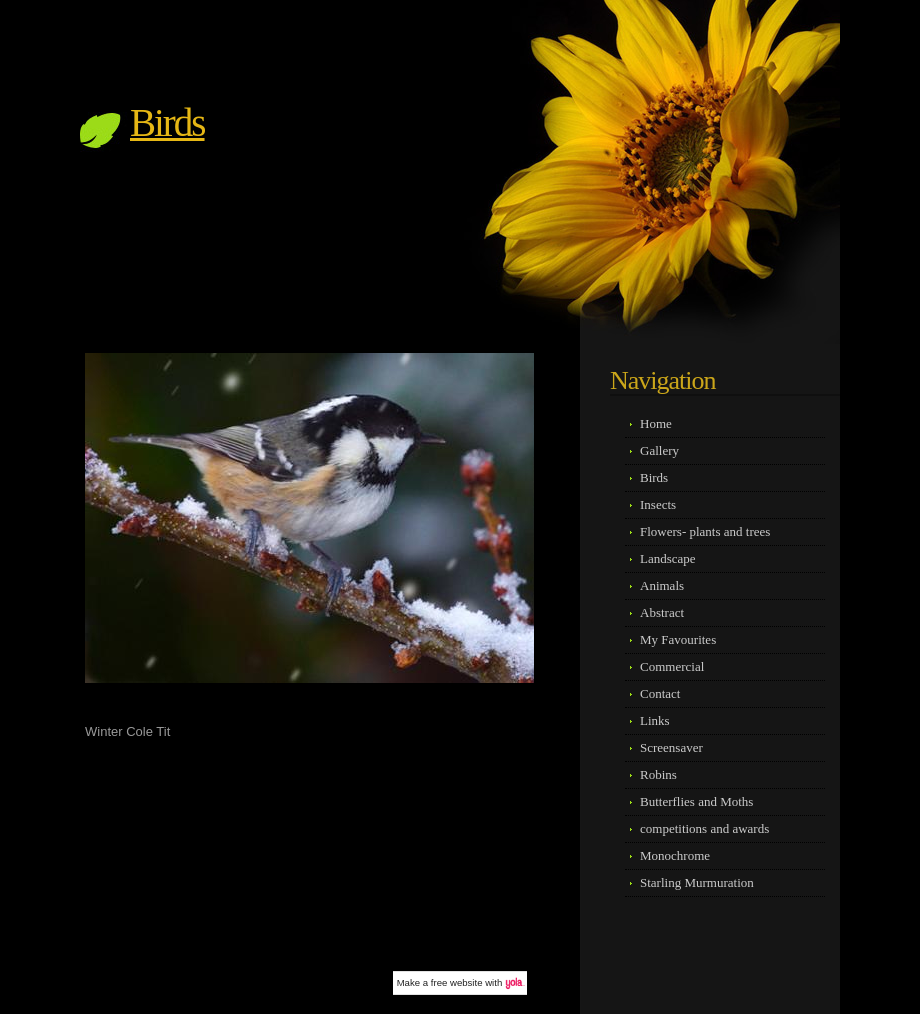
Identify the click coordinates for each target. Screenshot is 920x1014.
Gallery (659, 450)
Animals (662, 585)
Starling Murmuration (697, 882)
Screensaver (671, 747)
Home (656, 423)
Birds (167, 122)
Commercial (672, 666)
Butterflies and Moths (696, 801)
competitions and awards (704, 828)
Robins (658, 774)
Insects (658, 504)
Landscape (668, 558)
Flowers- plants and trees (705, 531)
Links (655, 720)
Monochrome (675, 855)
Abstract (662, 612)
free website (457, 982)
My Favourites (678, 639)
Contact (660, 693)
